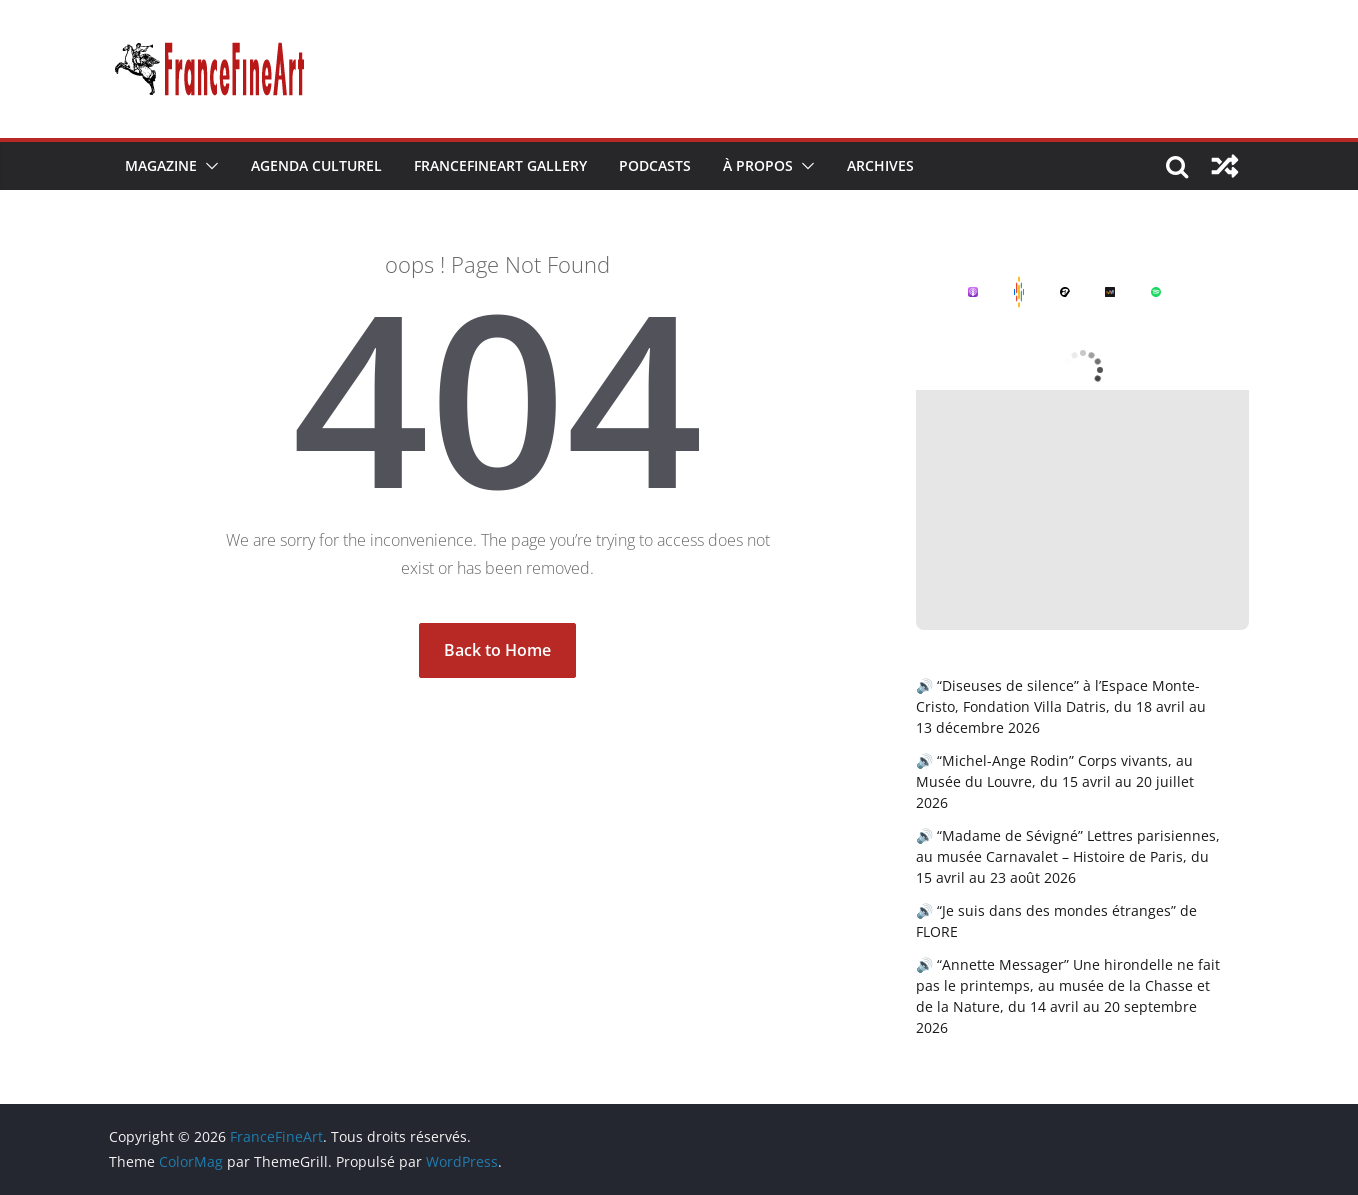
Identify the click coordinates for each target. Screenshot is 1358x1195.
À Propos (758, 165)
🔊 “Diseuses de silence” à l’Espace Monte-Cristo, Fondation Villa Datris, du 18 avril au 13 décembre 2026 (1061, 706)
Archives (880, 165)
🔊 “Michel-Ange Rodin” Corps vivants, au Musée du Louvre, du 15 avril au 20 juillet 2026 (1055, 781)
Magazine (161, 165)
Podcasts (655, 165)
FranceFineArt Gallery (500, 165)
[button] (208, 166)
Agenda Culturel (316, 165)
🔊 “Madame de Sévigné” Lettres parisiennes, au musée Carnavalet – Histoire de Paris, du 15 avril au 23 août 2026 (1068, 856)
